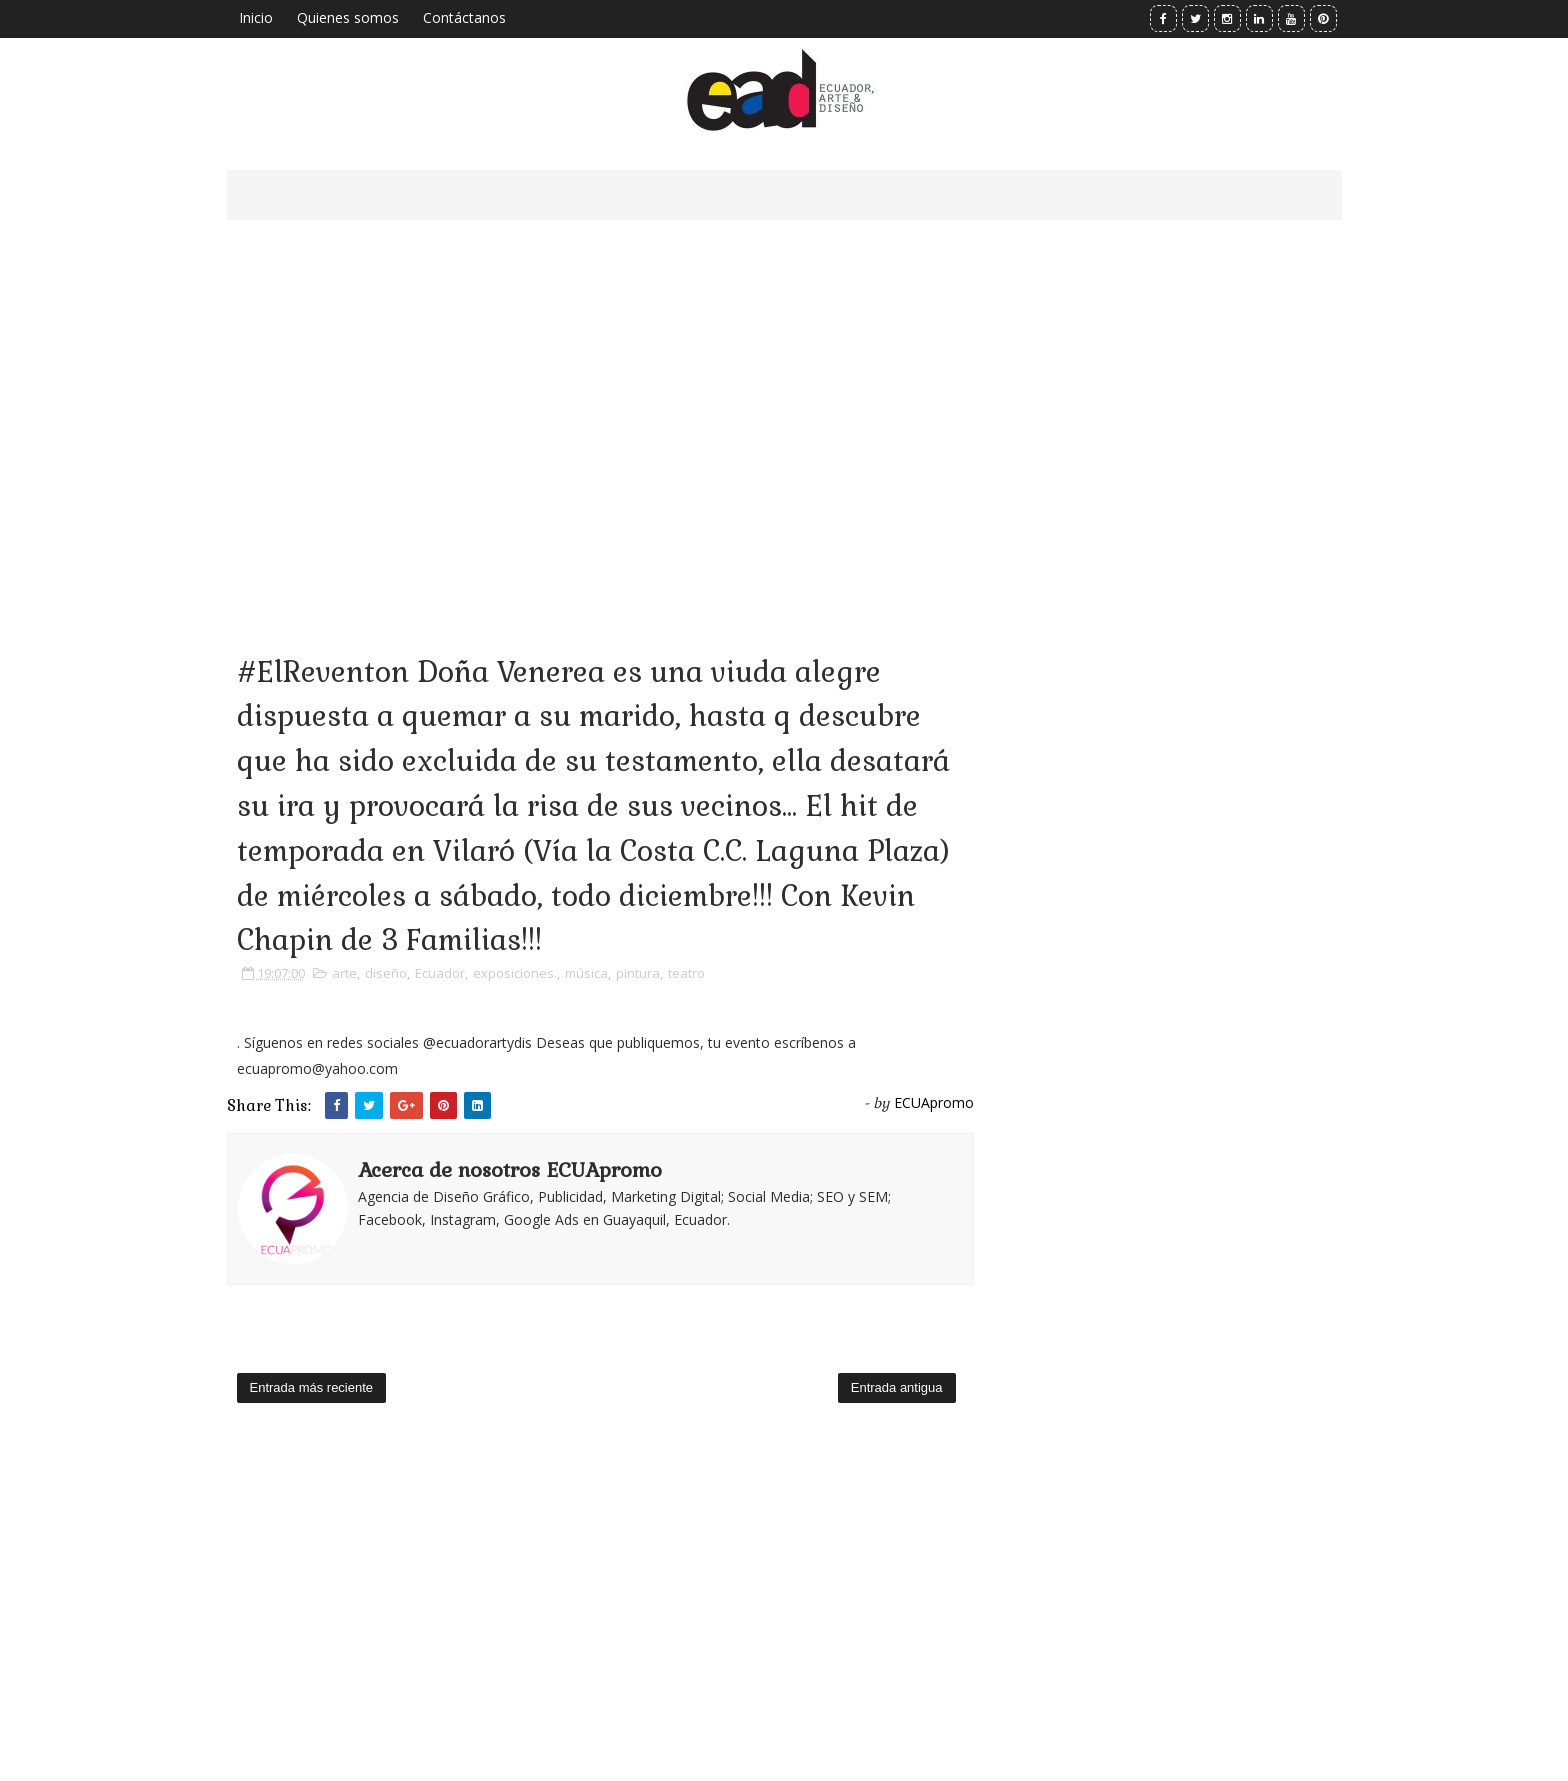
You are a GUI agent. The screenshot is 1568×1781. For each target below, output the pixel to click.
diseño (386, 973)
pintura (638, 973)
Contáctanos (464, 17)
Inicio (256, 17)
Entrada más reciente (312, 1387)
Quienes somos (348, 17)
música (586, 973)
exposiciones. (515, 973)
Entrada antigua (897, 1387)
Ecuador (440, 973)
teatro (686, 973)
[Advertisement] (600, 410)
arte (344, 973)
